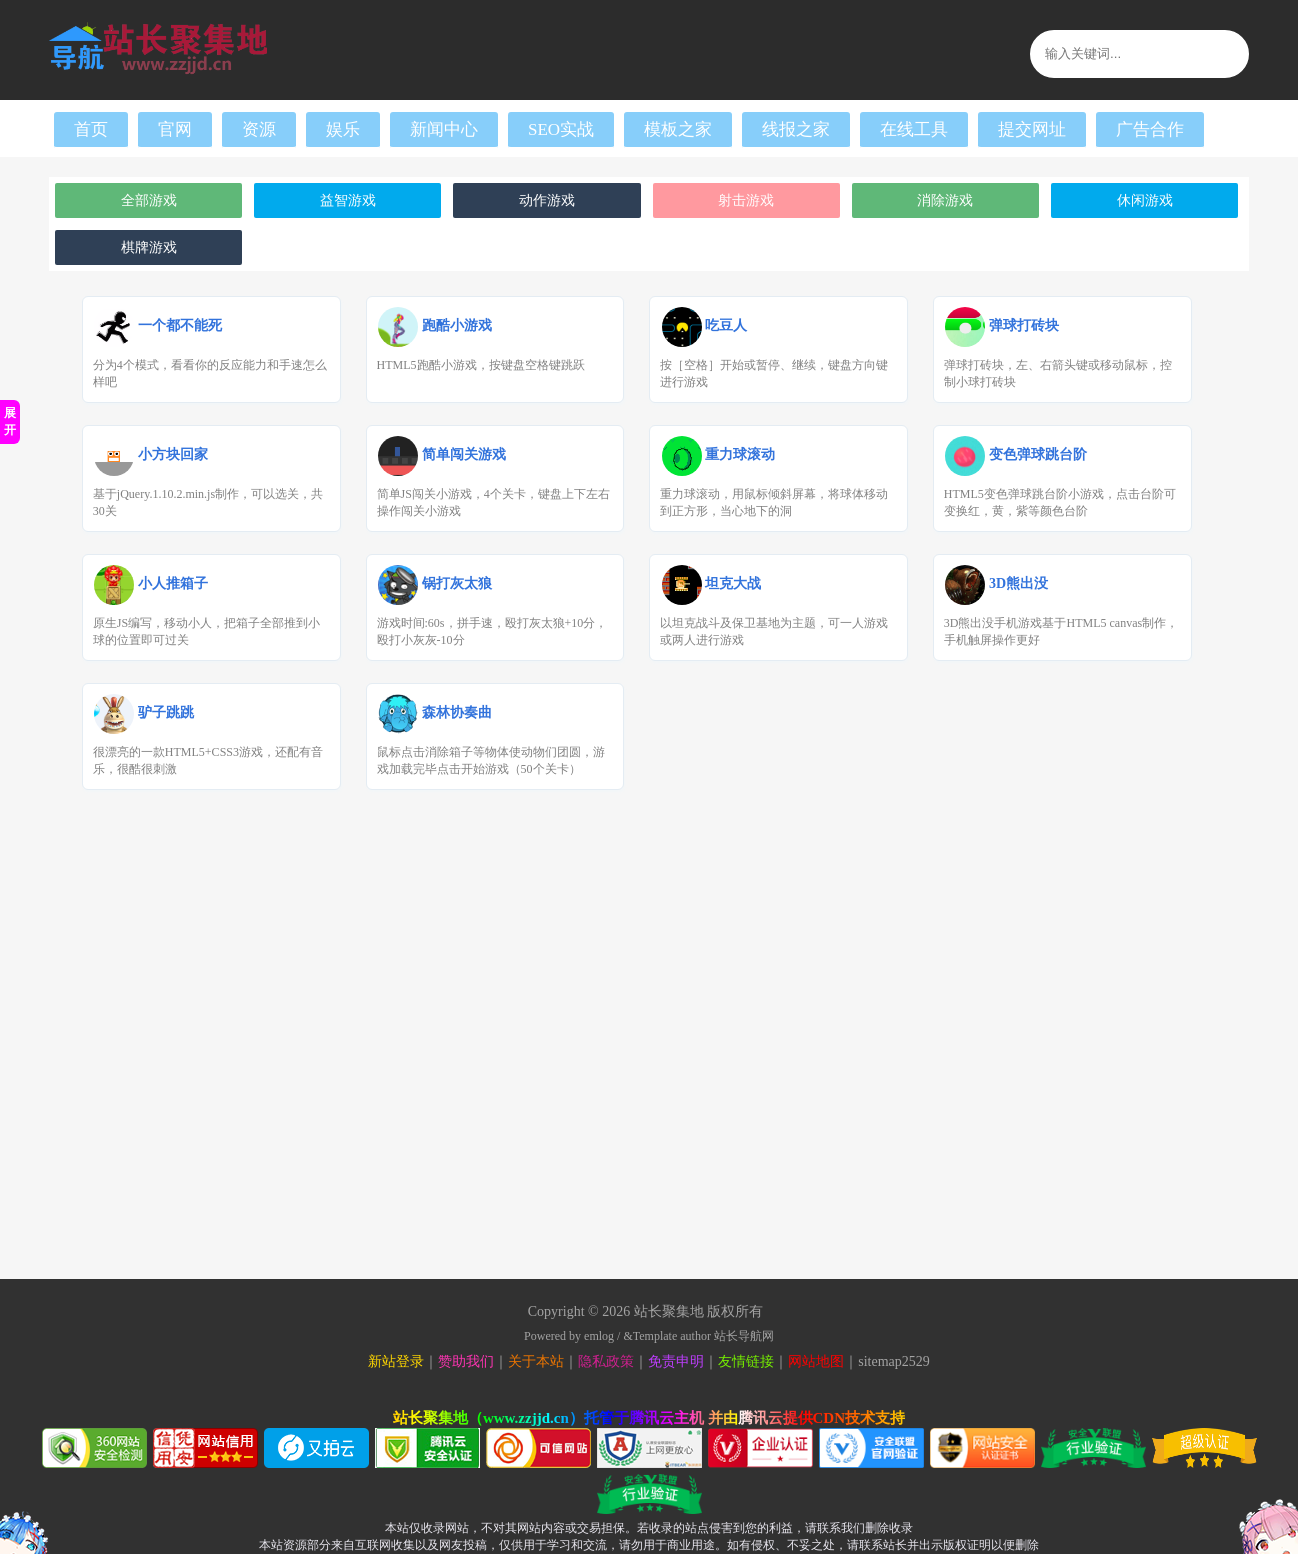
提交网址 (1032, 129)
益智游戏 (348, 200)
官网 (175, 129)
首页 (91, 129)
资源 (259, 129)
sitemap (880, 1361)
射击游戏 (746, 200)
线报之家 (796, 129)
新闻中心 (444, 129)
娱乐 (343, 129)
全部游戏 (149, 200)
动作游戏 (547, 200)
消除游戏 (945, 200)
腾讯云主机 (666, 1418)
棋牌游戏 (149, 247)
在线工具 (914, 129)
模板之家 (678, 129)
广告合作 (1150, 129)
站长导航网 (744, 1336)
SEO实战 (561, 129)
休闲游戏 (1145, 200)
